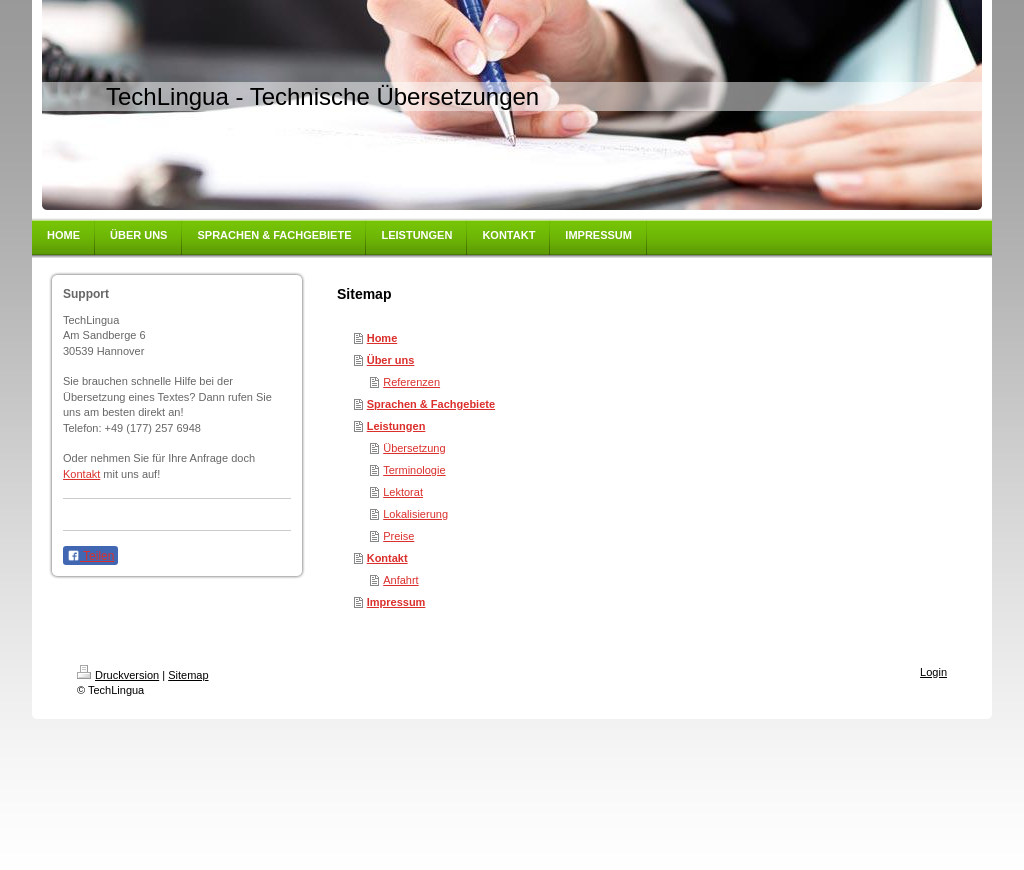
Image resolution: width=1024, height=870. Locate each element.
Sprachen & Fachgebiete (431, 404)
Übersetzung (414, 448)
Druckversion (118, 675)
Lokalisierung (415, 514)
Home (382, 338)
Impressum (396, 602)
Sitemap (188, 675)
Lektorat (403, 492)
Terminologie (414, 470)
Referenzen (411, 382)
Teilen (90, 556)
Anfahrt (400, 580)
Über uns (391, 360)
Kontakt (81, 474)
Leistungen (396, 426)
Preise (398, 536)
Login (933, 672)
